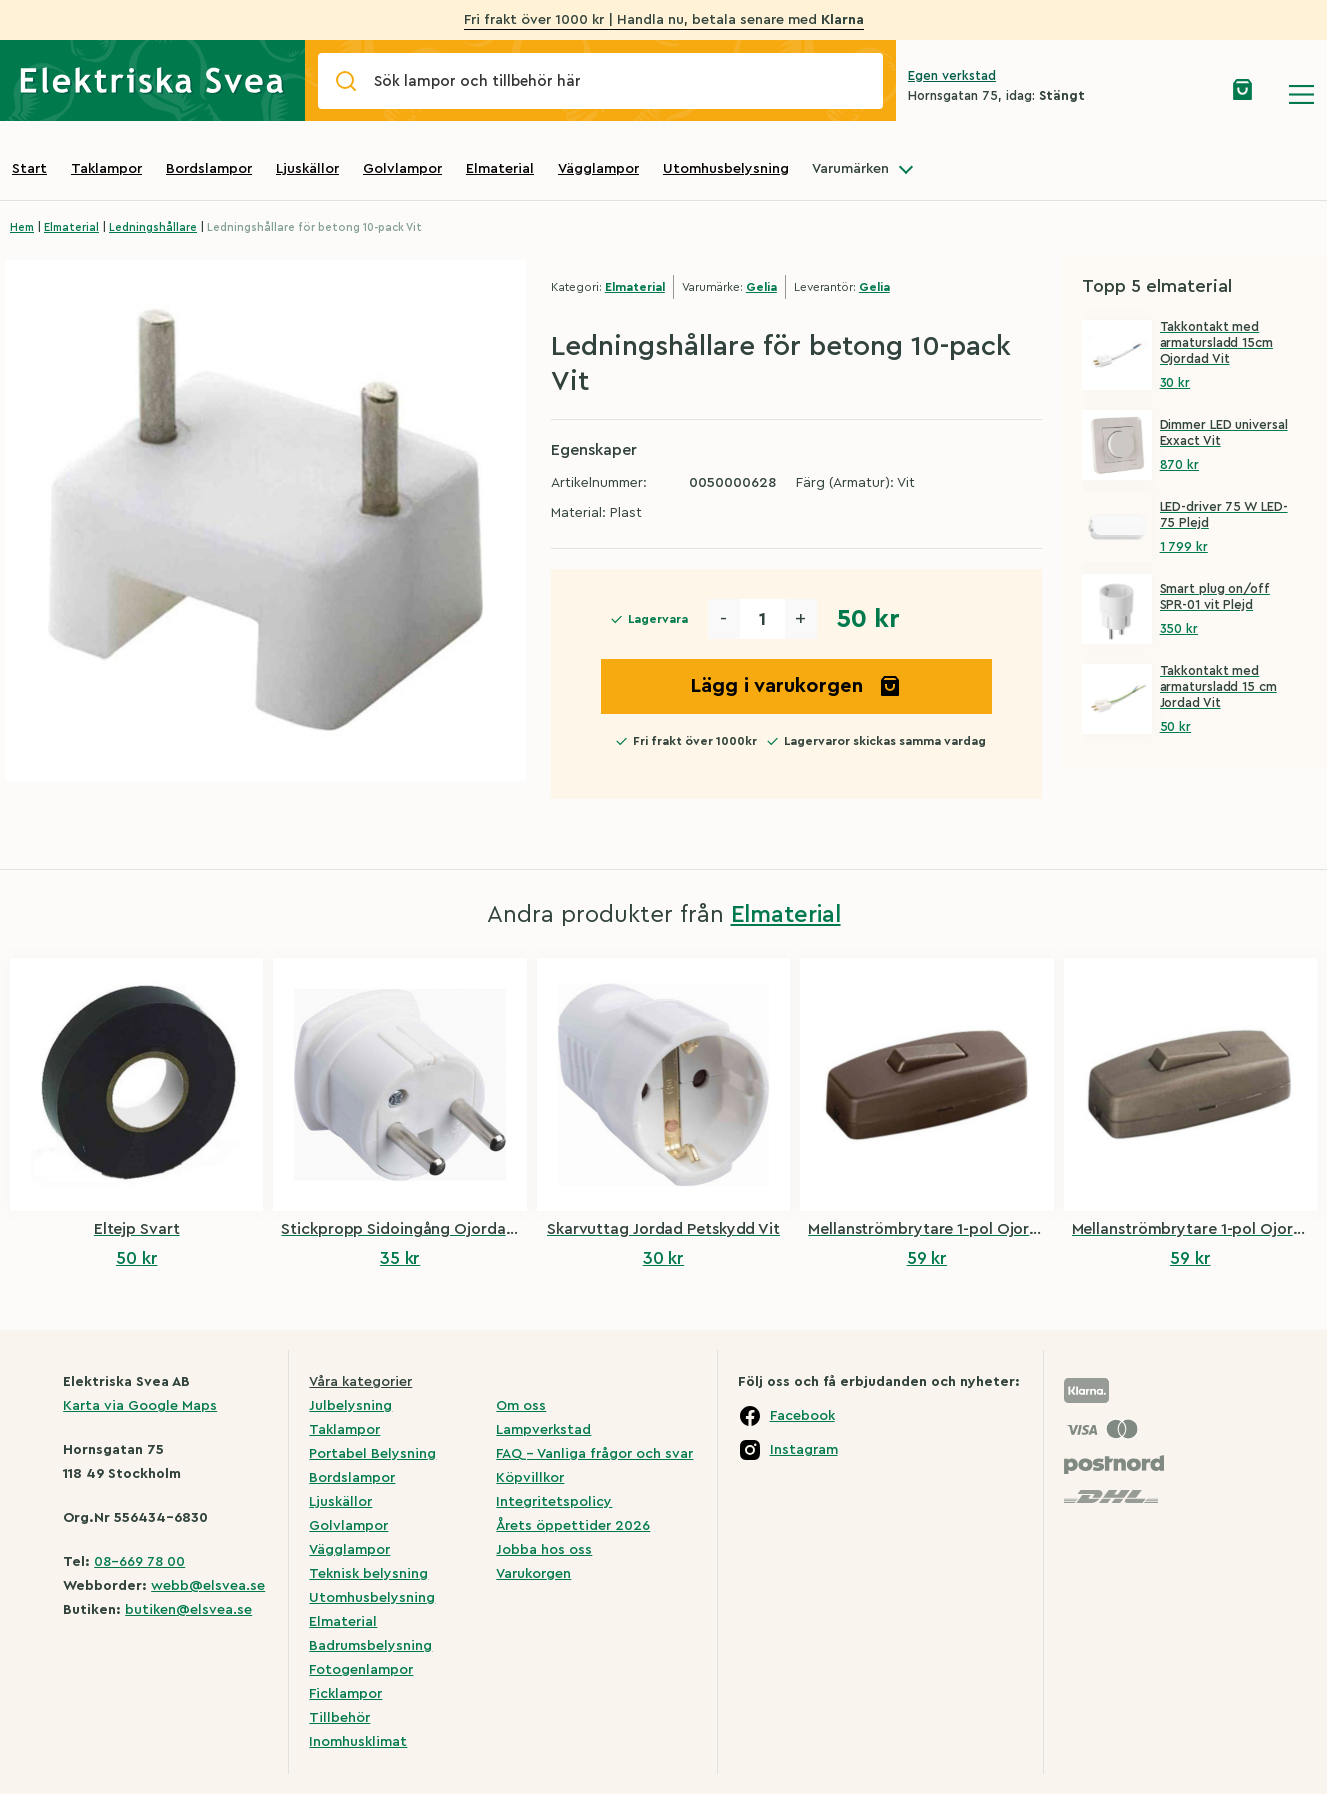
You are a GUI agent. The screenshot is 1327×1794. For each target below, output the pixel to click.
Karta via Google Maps (140, 1406)
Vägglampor (598, 169)
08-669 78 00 (139, 1562)
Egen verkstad (952, 75)
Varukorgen (533, 1574)
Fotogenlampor (361, 1670)
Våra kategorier (360, 1382)
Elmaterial (500, 169)
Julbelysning (350, 1406)
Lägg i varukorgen (796, 686)
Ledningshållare (153, 227)
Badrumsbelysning (370, 1646)
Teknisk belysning (368, 1574)
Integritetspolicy (554, 1502)
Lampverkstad (543, 1430)
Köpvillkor (530, 1478)
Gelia (761, 287)
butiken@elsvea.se (188, 1610)
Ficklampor (345, 1694)
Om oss (521, 1406)
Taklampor (106, 169)
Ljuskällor (307, 169)
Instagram (804, 1450)
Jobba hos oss (544, 1550)
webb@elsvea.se (208, 1586)
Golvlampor (402, 169)
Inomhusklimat (358, 1742)
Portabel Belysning (372, 1454)
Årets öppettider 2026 (573, 1526)
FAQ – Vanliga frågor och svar (594, 1454)
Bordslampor (209, 169)
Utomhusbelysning (726, 169)
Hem (22, 227)
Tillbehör (339, 1718)
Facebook (802, 1416)
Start (29, 169)
